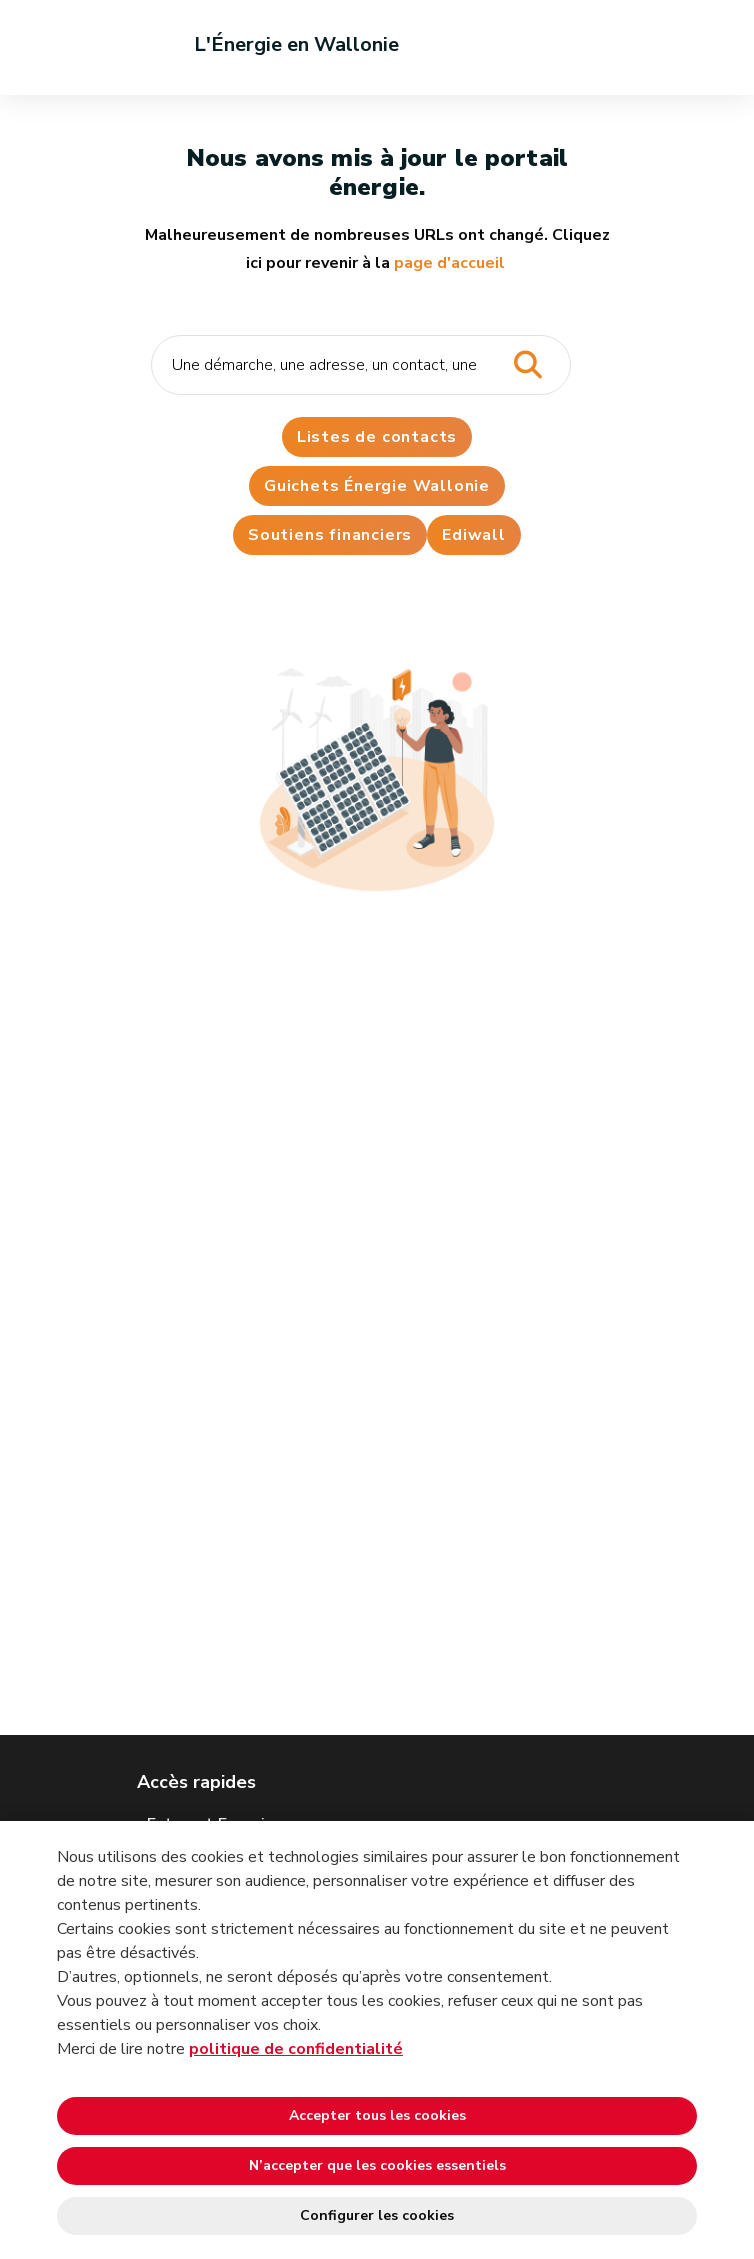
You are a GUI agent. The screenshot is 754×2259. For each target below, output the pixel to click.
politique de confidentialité (296, 2049)
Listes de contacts (377, 437)
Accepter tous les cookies (377, 2115)
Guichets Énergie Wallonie (377, 486)
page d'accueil (449, 263)
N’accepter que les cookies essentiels (377, 2165)
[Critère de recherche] (361, 365)
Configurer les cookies (377, 2215)
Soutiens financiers (330, 535)
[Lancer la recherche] (527, 365)
